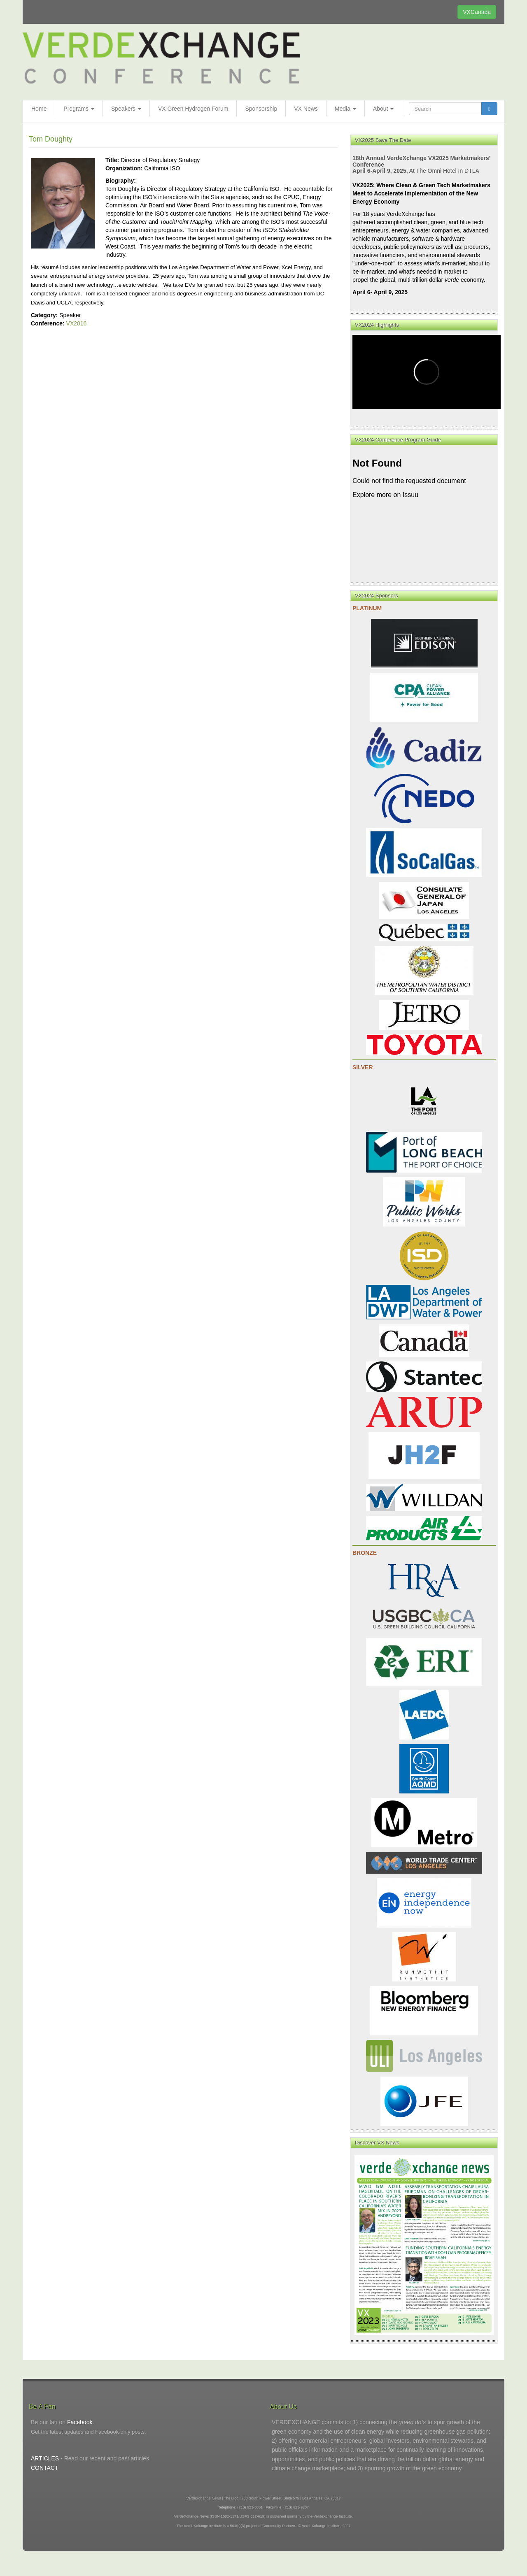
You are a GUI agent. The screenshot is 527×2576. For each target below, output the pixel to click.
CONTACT (44, 2468)
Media (345, 108)
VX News (306, 108)
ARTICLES (45, 2458)
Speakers (126, 108)
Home (39, 108)
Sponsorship (261, 108)
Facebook (79, 2422)
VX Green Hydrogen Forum (193, 108)
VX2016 (76, 323)
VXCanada (477, 12)
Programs (78, 108)
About (383, 108)
